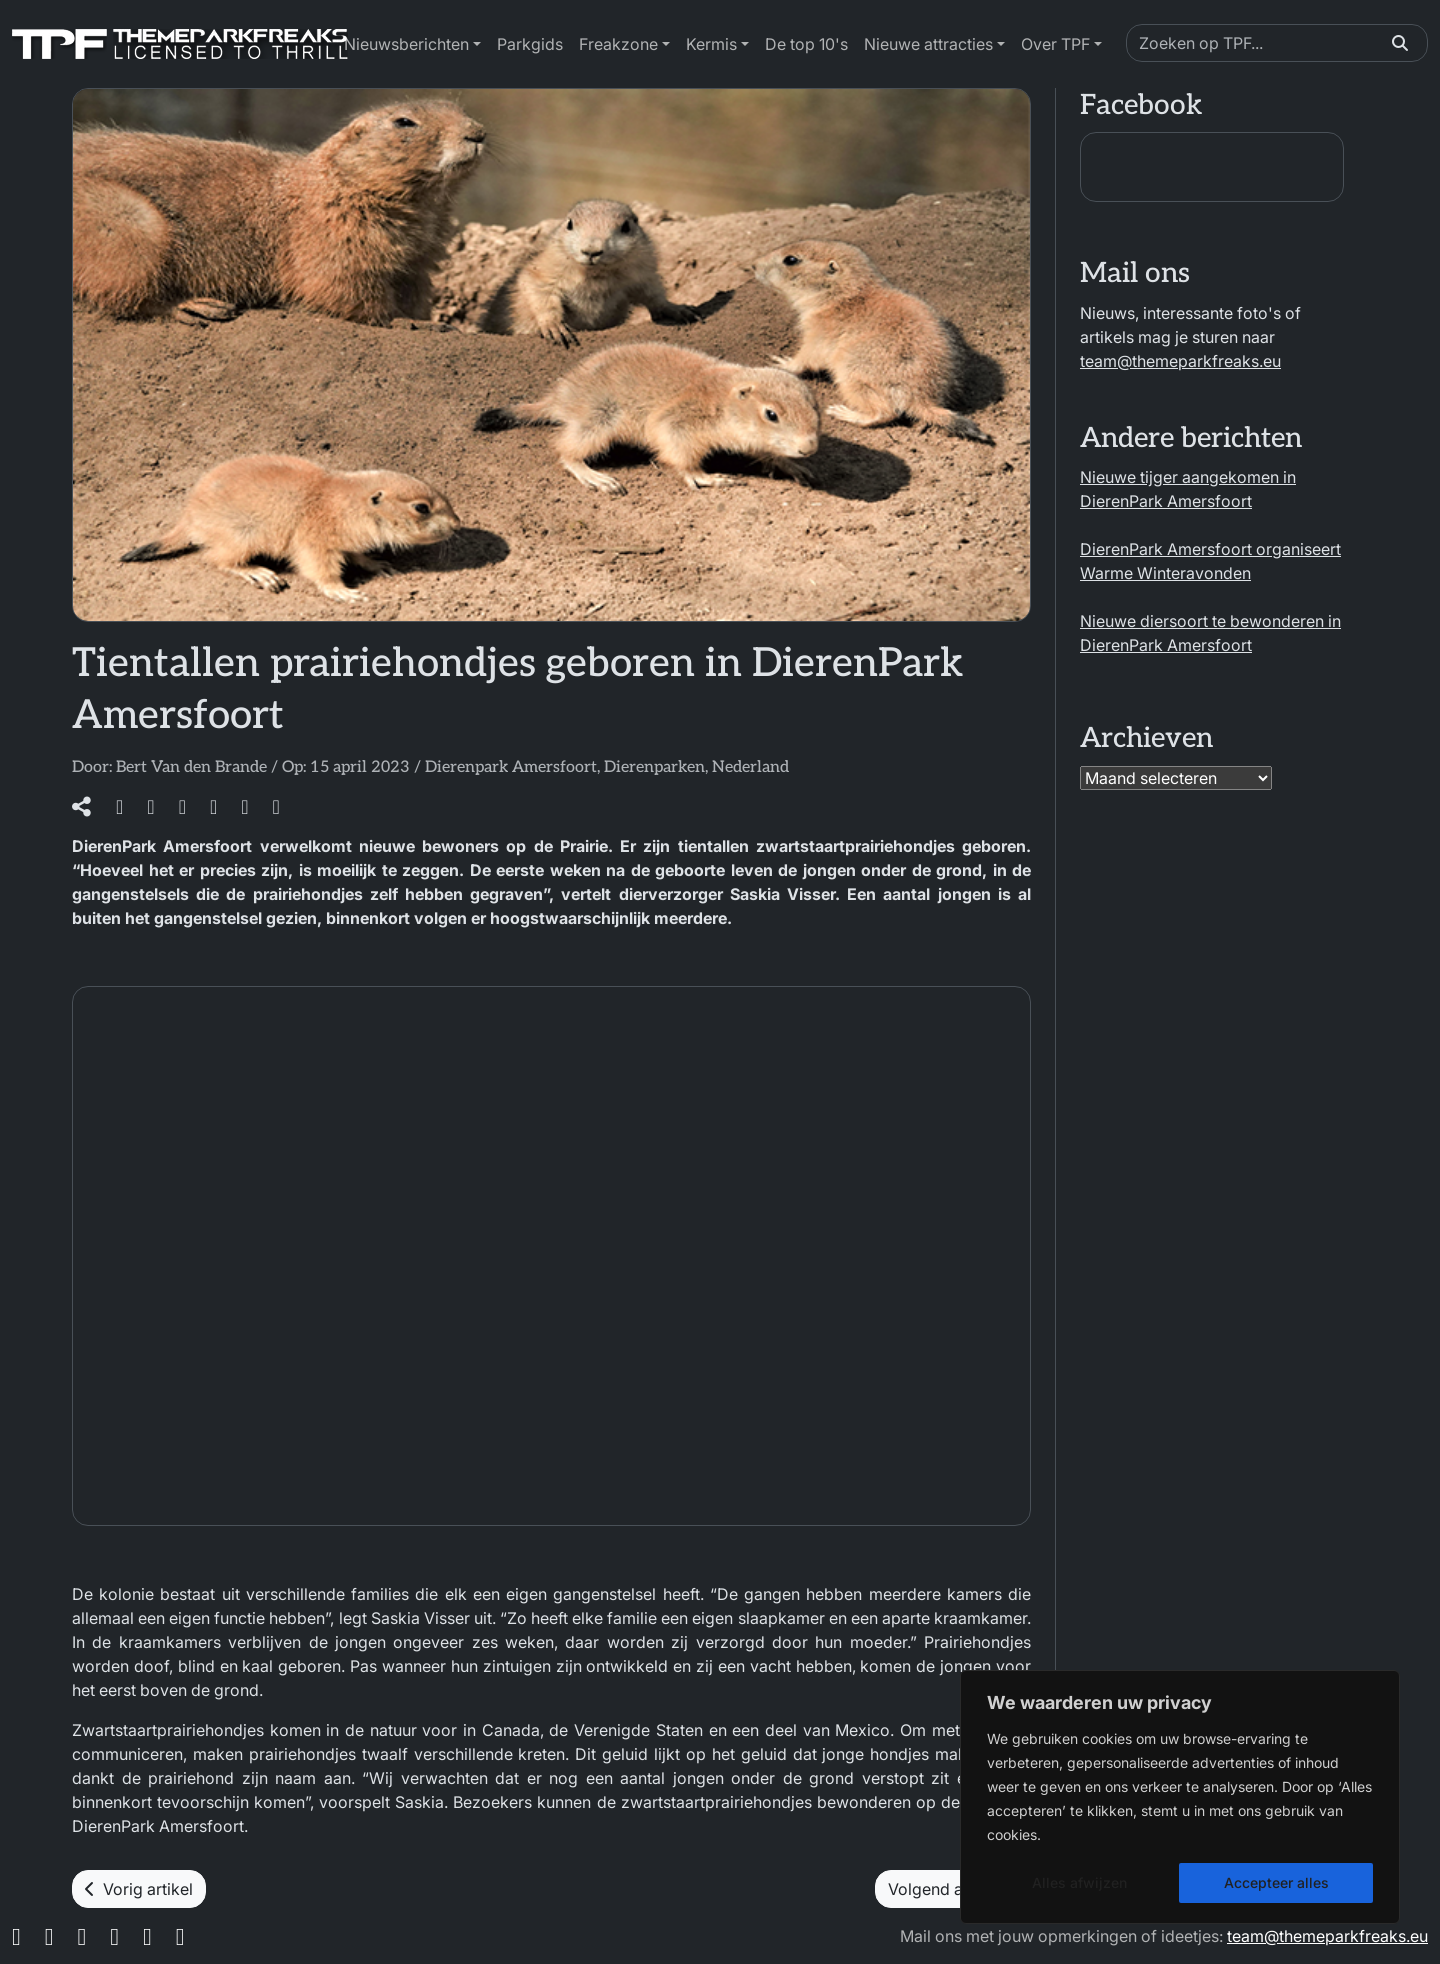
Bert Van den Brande (191, 767)
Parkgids (530, 44)
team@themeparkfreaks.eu (1180, 361)
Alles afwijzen (1079, 1882)
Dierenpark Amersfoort (511, 767)
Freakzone (618, 44)
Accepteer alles (1276, 1882)
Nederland (750, 767)
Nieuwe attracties (928, 44)
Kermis (711, 44)
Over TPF (1055, 44)
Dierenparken (654, 767)
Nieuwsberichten (406, 44)
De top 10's (806, 44)
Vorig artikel (139, 1889)
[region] (1180, 1797)
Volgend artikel (953, 1889)
